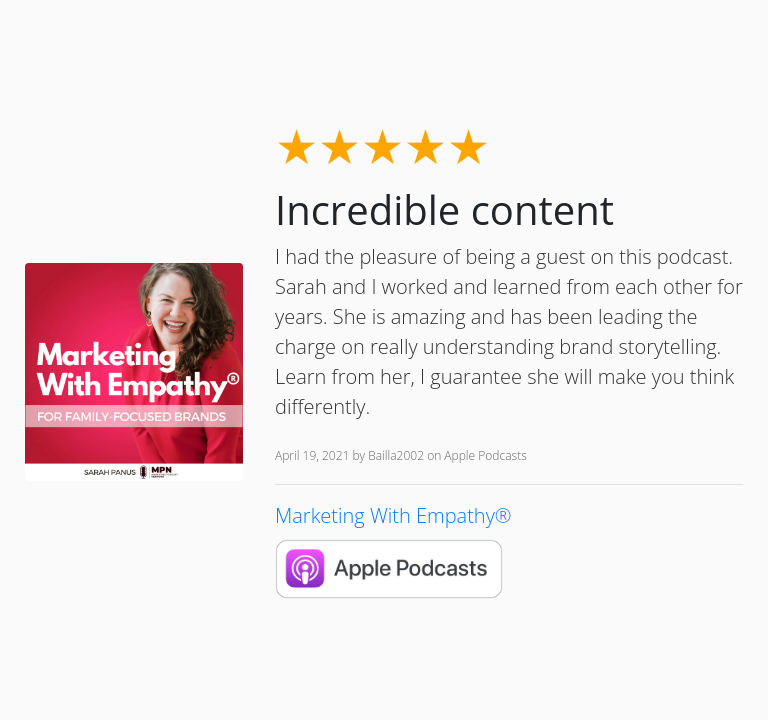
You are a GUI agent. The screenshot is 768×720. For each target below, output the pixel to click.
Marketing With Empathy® (393, 515)
